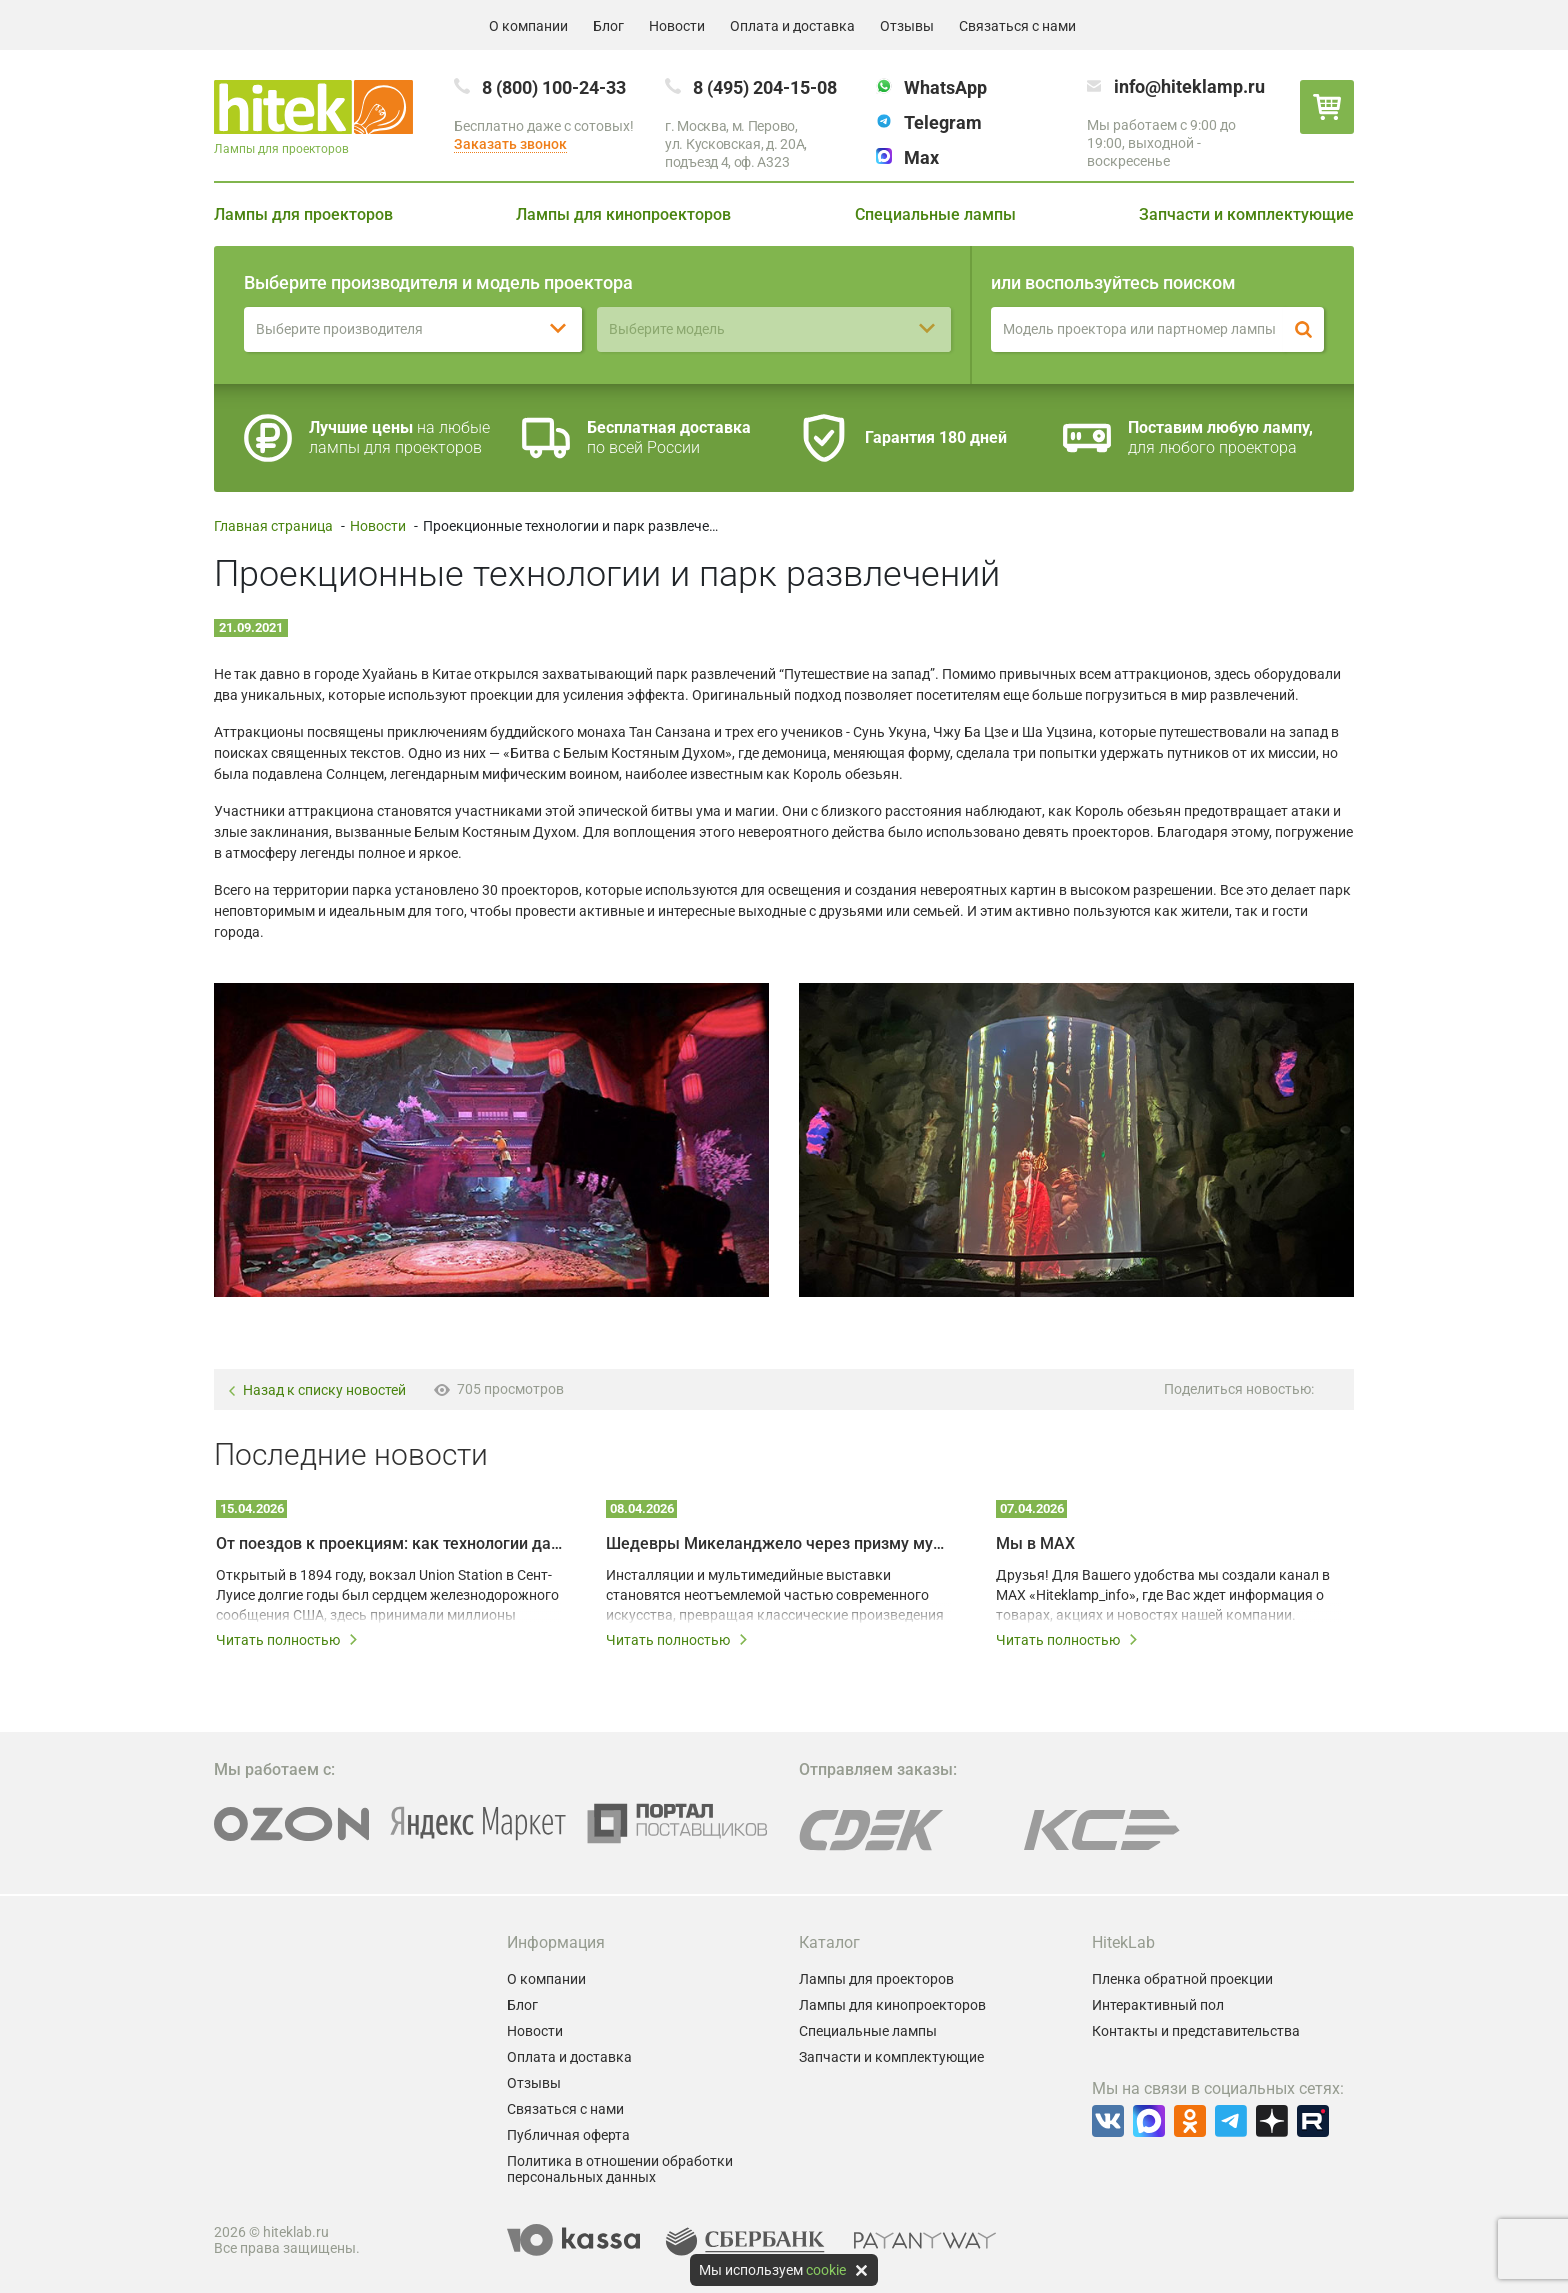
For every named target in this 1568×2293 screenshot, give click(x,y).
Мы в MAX (1035, 1543)
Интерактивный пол (1158, 2005)
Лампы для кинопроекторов (623, 214)
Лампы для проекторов (303, 214)
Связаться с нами (1017, 26)
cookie (826, 2270)
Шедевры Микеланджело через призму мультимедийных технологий (779, 1543)
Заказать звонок (510, 144)
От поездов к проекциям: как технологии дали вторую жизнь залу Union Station (389, 1543)
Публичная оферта (568, 2135)
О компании (528, 26)
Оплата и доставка (792, 26)
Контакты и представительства (1196, 2031)
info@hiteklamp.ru (1189, 86)
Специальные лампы (935, 214)
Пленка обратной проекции (1182, 1979)
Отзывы (907, 26)
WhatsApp (945, 87)
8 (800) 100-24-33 (554, 87)
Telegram (943, 122)
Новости (677, 26)
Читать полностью (287, 1640)
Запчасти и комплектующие (1246, 214)
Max (921, 157)
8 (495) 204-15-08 (765, 87)
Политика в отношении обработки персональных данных (620, 2169)
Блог (608, 26)
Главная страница (273, 526)
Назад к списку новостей (316, 1390)
